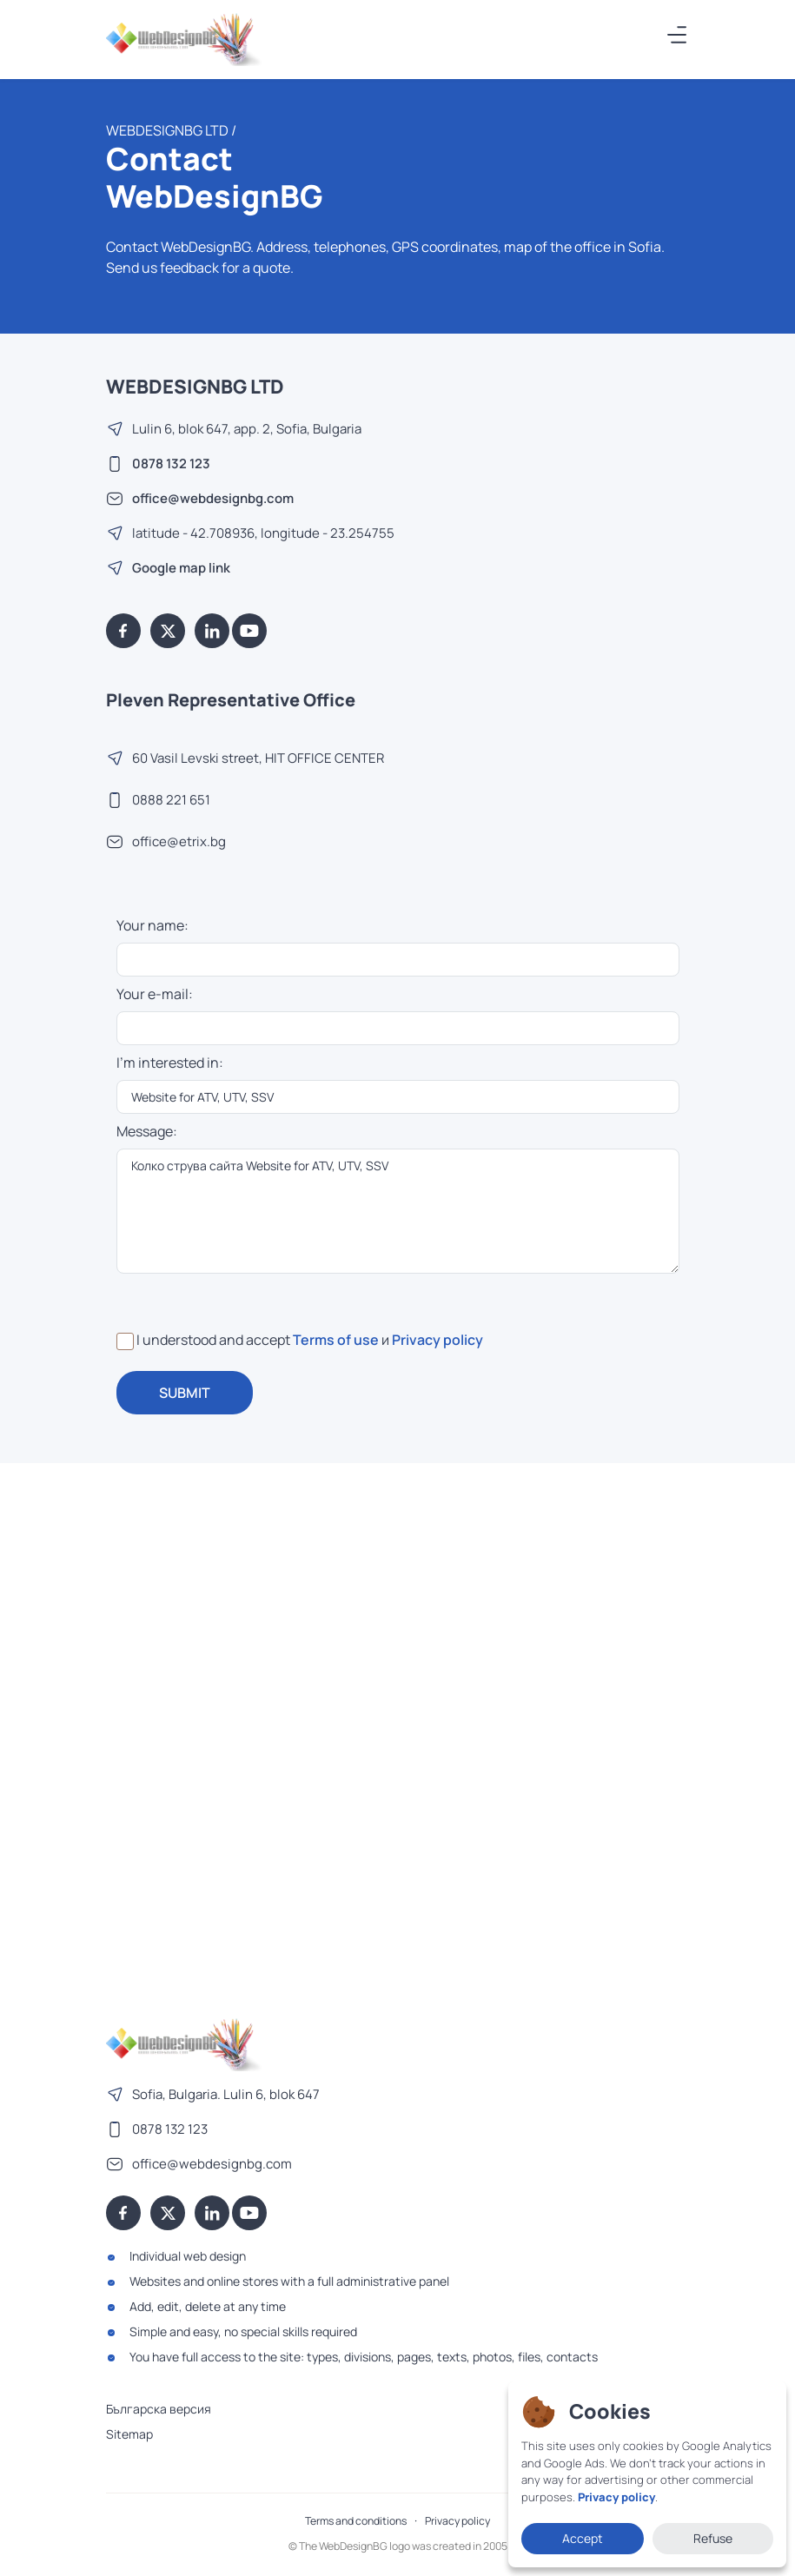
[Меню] (678, 35)
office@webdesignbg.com (213, 498)
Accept (582, 2538)
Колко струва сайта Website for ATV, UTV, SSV (397, 1211)
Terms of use (336, 1339)
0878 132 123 (171, 463)
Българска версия (158, 2409)
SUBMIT (184, 1392)
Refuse (712, 2538)
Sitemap (129, 2434)
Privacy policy (437, 1339)
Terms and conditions (356, 2520)
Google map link (181, 568)
